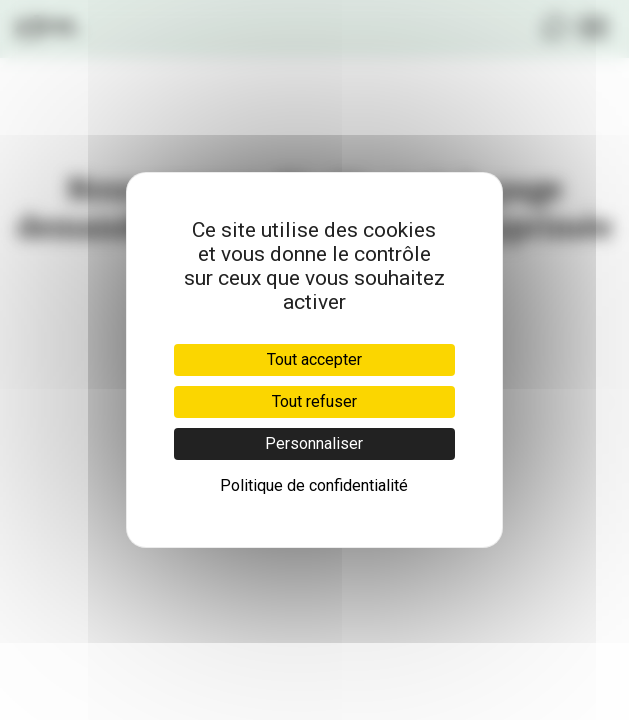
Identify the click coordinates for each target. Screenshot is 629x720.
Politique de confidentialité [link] (314, 485)
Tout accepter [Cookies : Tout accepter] (314, 359)
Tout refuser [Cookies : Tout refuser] (314, 401)
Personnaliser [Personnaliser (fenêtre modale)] (314, 443)
